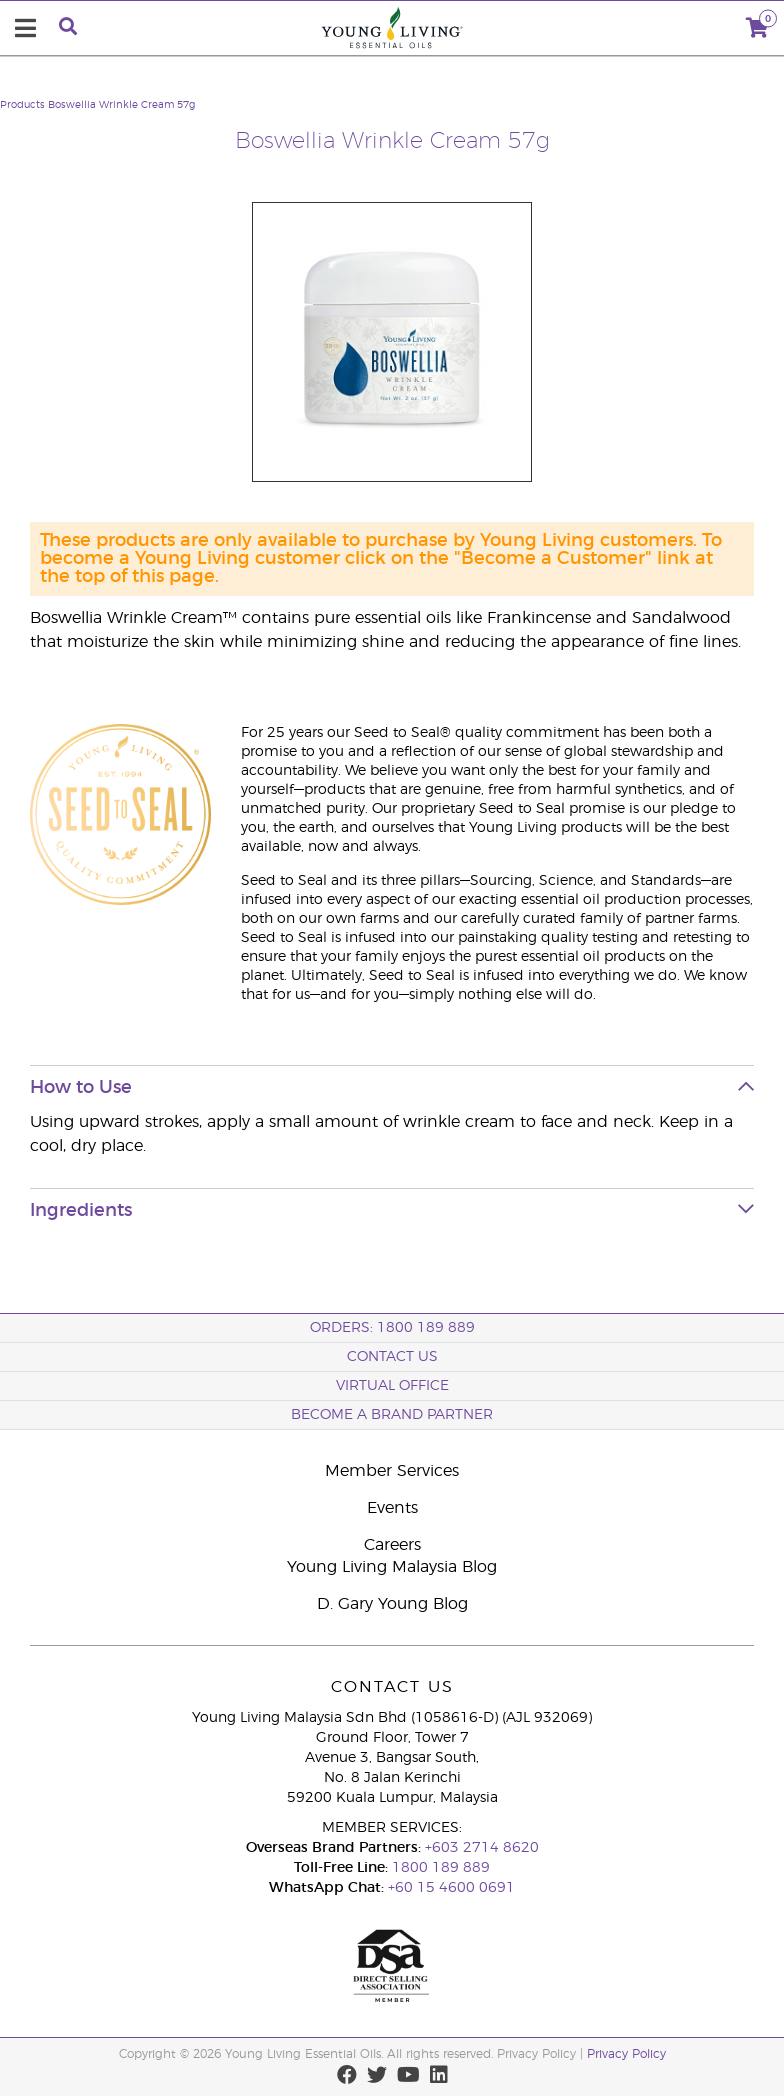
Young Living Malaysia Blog (392, 1567)
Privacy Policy (626, 2054)
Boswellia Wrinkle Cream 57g (121, 105)
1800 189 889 (439, 1868)
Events (392, 1508)
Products (22, 105)
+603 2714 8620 (482, 1848)
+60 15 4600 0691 (451, 1888)
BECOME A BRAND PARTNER (392, 1415)
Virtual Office (392, 1386)
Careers (392, 1545)
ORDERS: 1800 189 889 (392, 1328)
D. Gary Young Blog (392, 1604)
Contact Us (392, 1357)
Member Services (392, 1471)
